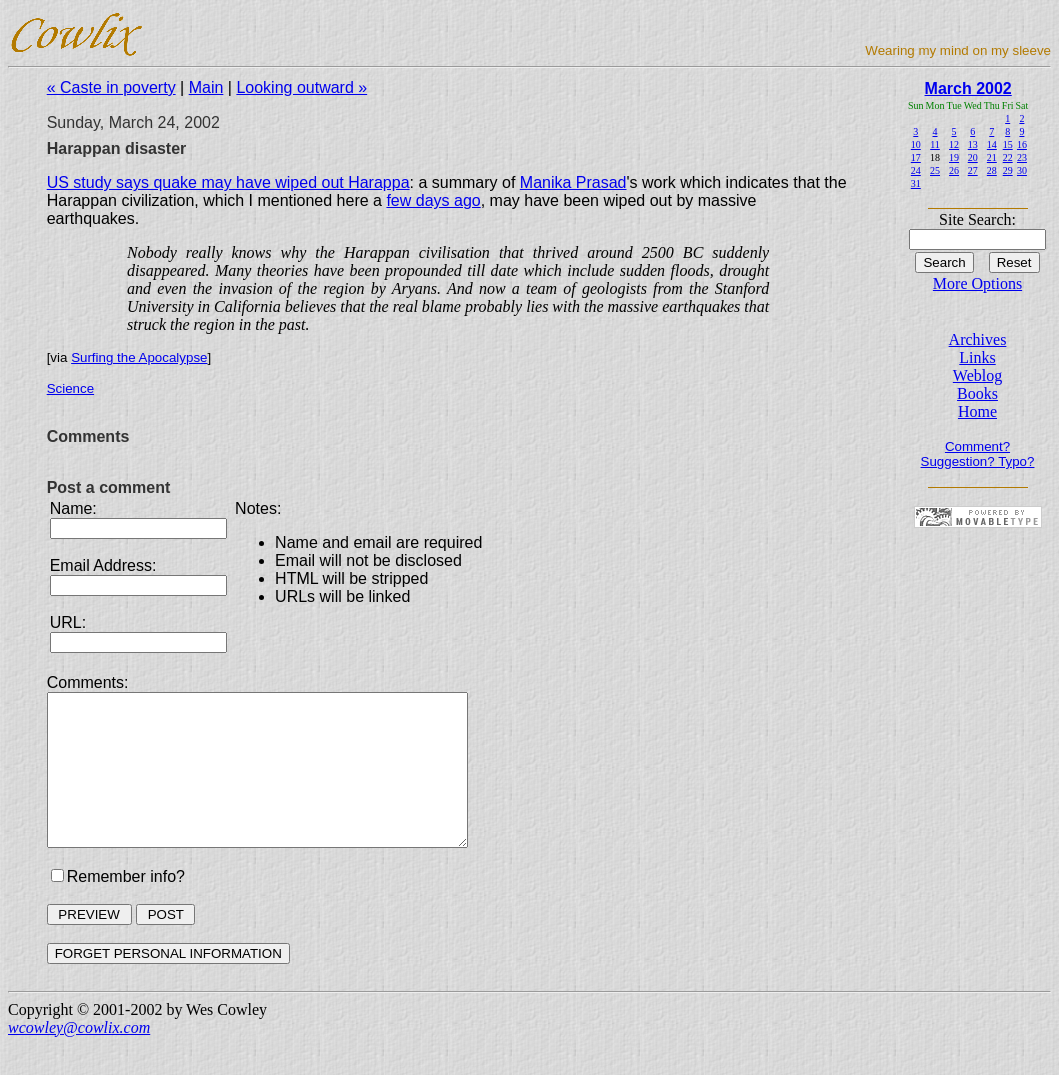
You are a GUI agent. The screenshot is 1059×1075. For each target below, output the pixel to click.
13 (973, 144)
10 (916, 144)
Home (977, 411)
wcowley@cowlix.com (79, 1057)
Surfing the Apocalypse (139, 357)
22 (1008, 157)
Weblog (977, 375)
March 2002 (968, 88)
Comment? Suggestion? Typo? (978, 454)
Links (977, 357)
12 (954, 144)
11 (935, 144)
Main (206, 87)
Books (977, 393)
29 (1008, 170)
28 (992, 170)
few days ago (433, 200)
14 (992, 144)
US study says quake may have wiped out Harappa (228, 182)
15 (1008, 144)
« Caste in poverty (111, 87)
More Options (977, 283)
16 (1022, 144)
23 (1022, 157)
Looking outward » (301, 87)
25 (935, 170)
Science (70, 388)
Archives (978, 339)
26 (954, 170)
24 (916, 170)
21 (992, 157)
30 (1022, 170)
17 (916, 157)
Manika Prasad (573, 182)
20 (973, 157)
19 (954, 157)
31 (916, 183)
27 (973, 170)
